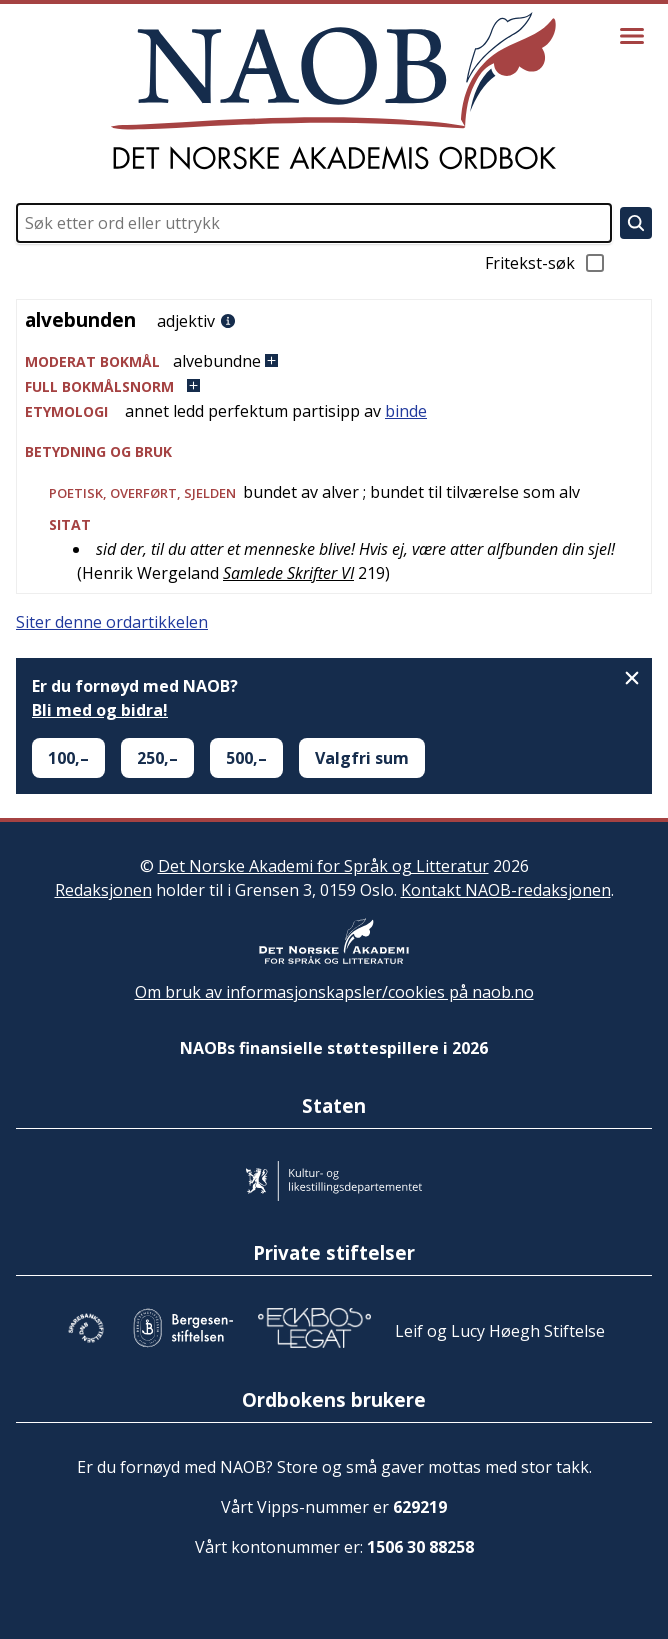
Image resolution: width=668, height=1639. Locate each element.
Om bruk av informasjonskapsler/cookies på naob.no (334, 992)
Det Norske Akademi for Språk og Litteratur (323, 866)
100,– (68, 758)
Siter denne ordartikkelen (112, 622)
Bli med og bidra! (100, 710)
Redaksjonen (103, 890)
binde (406, 411)
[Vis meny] (632, 36)
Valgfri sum (362, 758)
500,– (246, 758)
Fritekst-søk (546, 263)
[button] (334, 361)
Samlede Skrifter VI (288, 573)
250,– (157, 758)
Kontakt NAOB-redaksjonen (506, 890)
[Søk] (636, 223)
